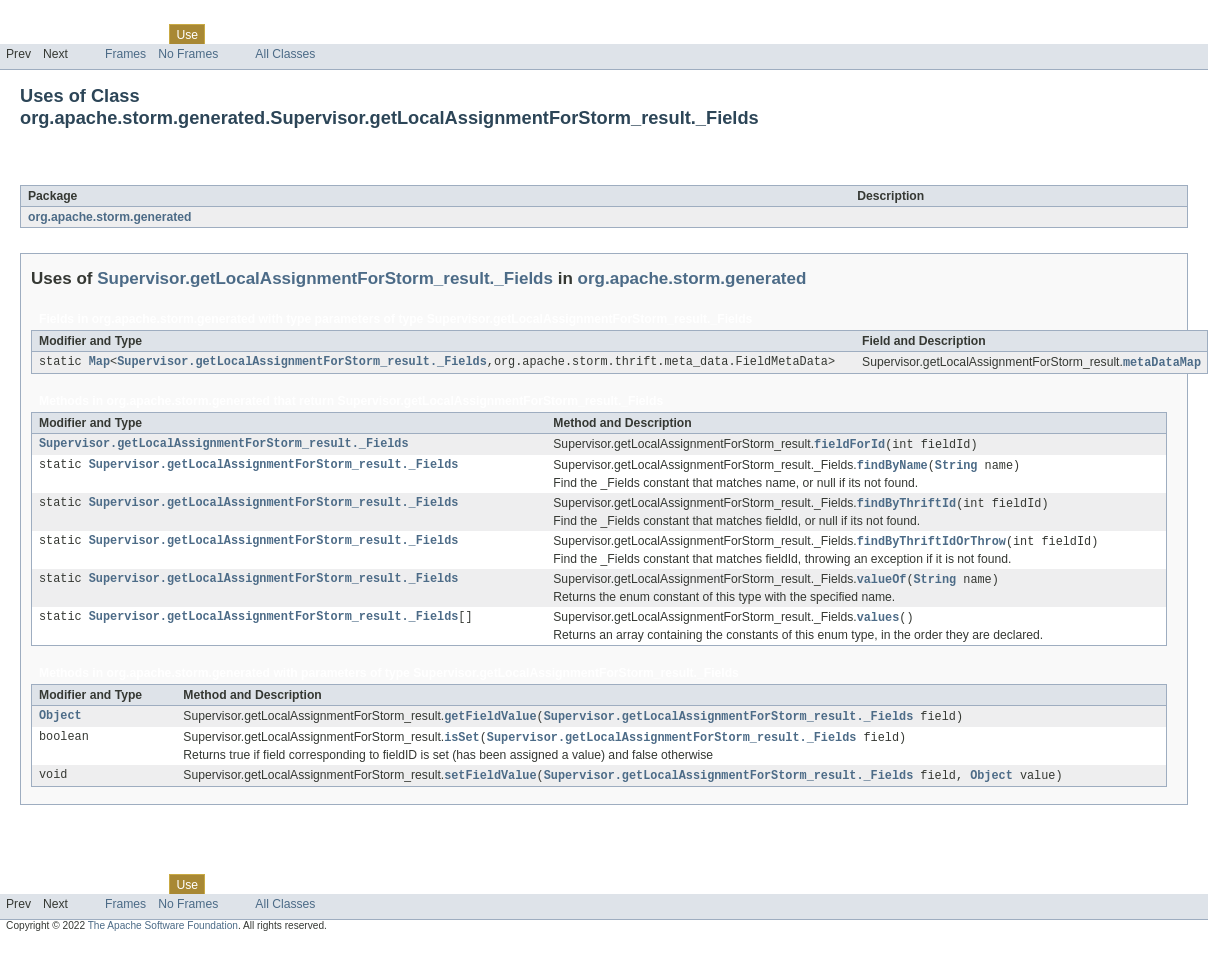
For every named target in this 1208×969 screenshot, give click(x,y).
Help (381, 34)
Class (143, 34)
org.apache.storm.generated (109, 217)
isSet (462, 746)
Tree (228, 34)
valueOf (882, 585)
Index (342, 34)
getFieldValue (490, 724)
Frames (125, 54)
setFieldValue (490, 785)
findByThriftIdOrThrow (931, 546)
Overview (31, 34)
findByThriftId (907, 507)
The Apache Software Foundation (163, 935)
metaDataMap (1162, 363)
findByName (892, 468)
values (878, 624)
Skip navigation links (55, 17)
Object (60, 724)
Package (92, 34)
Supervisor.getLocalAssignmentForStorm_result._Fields (300, 174)
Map (99, 363)
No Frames (188, 54)
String (956, 468)
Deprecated (284, 34)
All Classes (285, 54)
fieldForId (849, 446)
